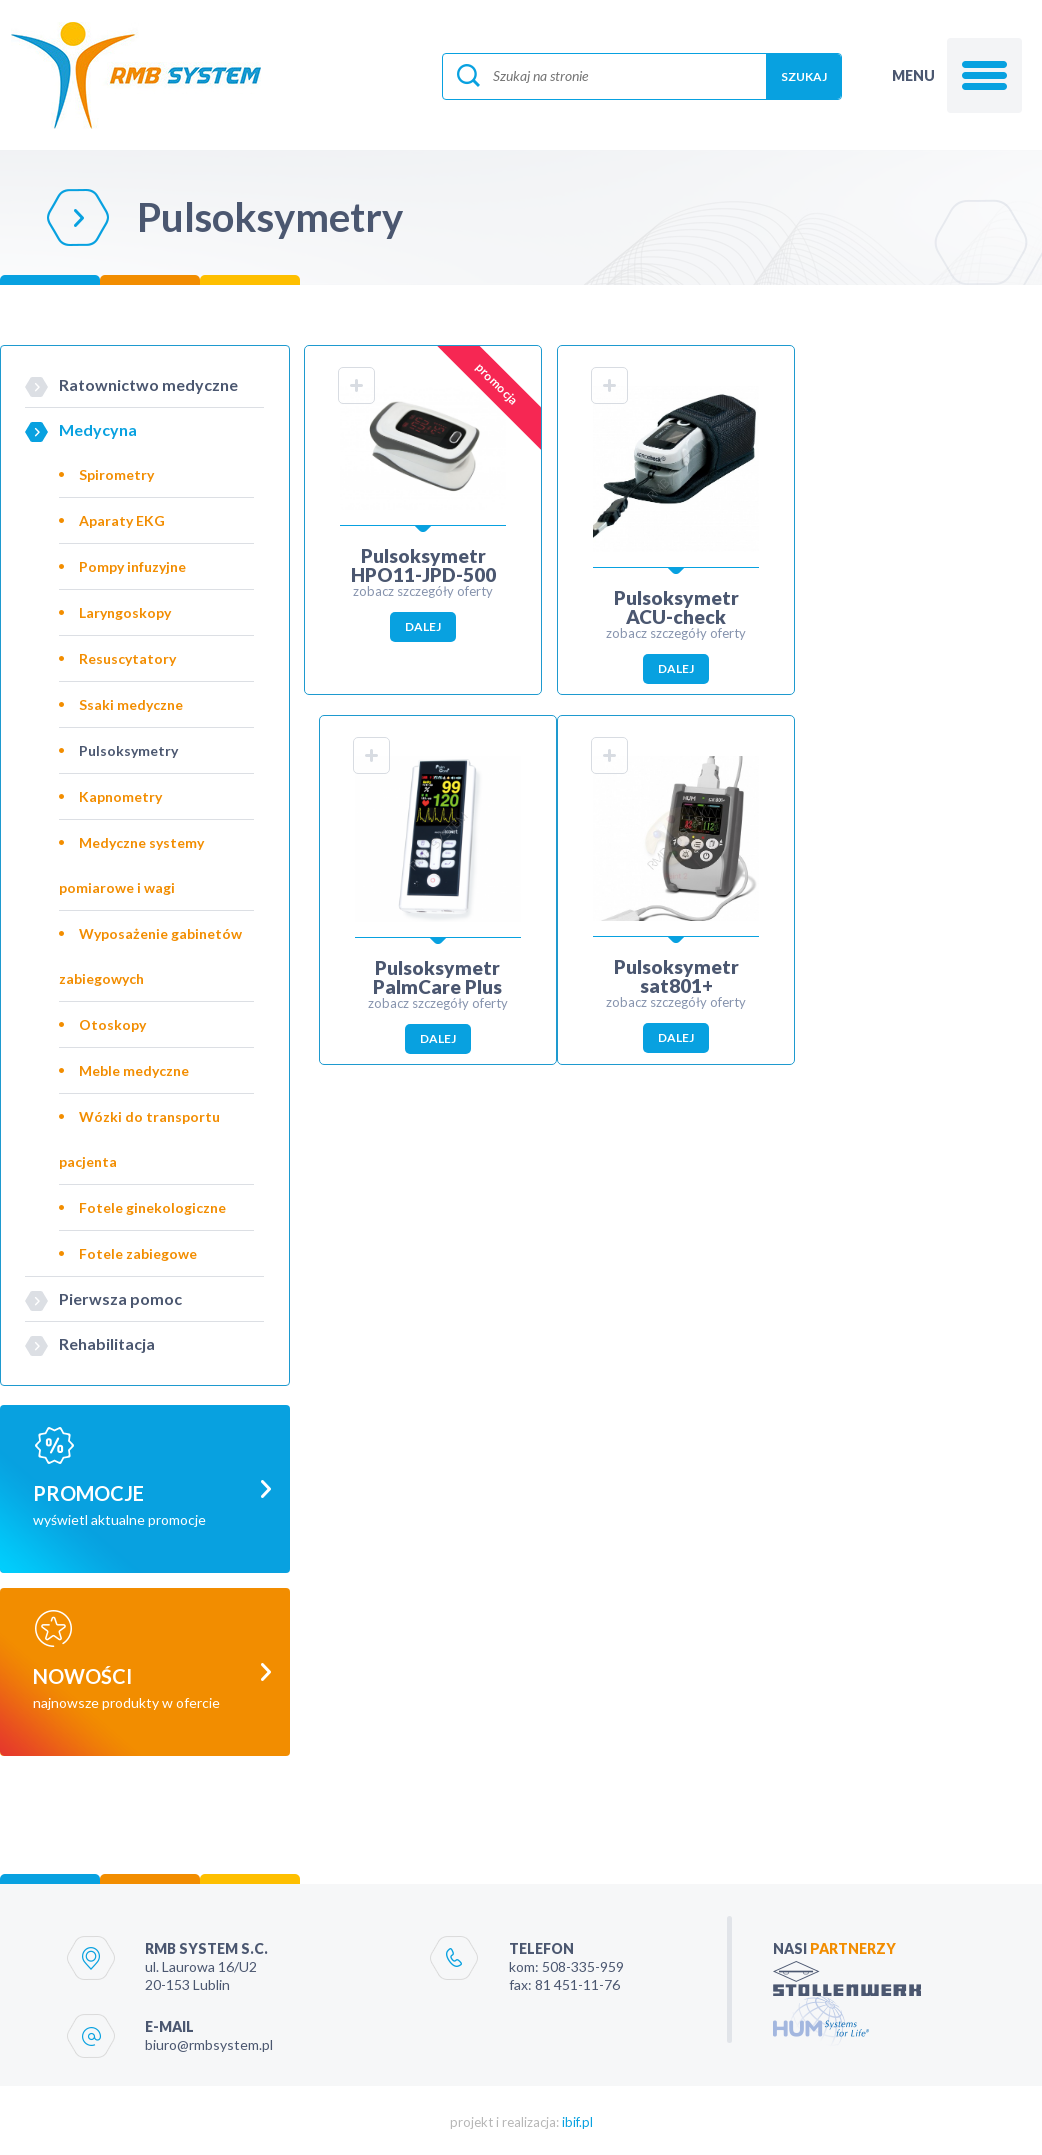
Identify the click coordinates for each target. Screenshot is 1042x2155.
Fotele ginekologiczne (152, 1207)
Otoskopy (112, 1024)
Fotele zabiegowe (138, 1253)
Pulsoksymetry (128, 750)
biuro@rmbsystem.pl (209, 2041)
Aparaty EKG (122, 520)
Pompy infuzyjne (132, 566)
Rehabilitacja (107, 1343)
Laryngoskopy (125, 612)
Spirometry (116, 474)
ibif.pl (577, 2119)
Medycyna (98, 429)
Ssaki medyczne (131, 704)
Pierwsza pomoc (120, 1298)
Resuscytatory (127, 658)
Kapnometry (120, 796)
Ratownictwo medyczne (148, 384)
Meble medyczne (134, 1070)
